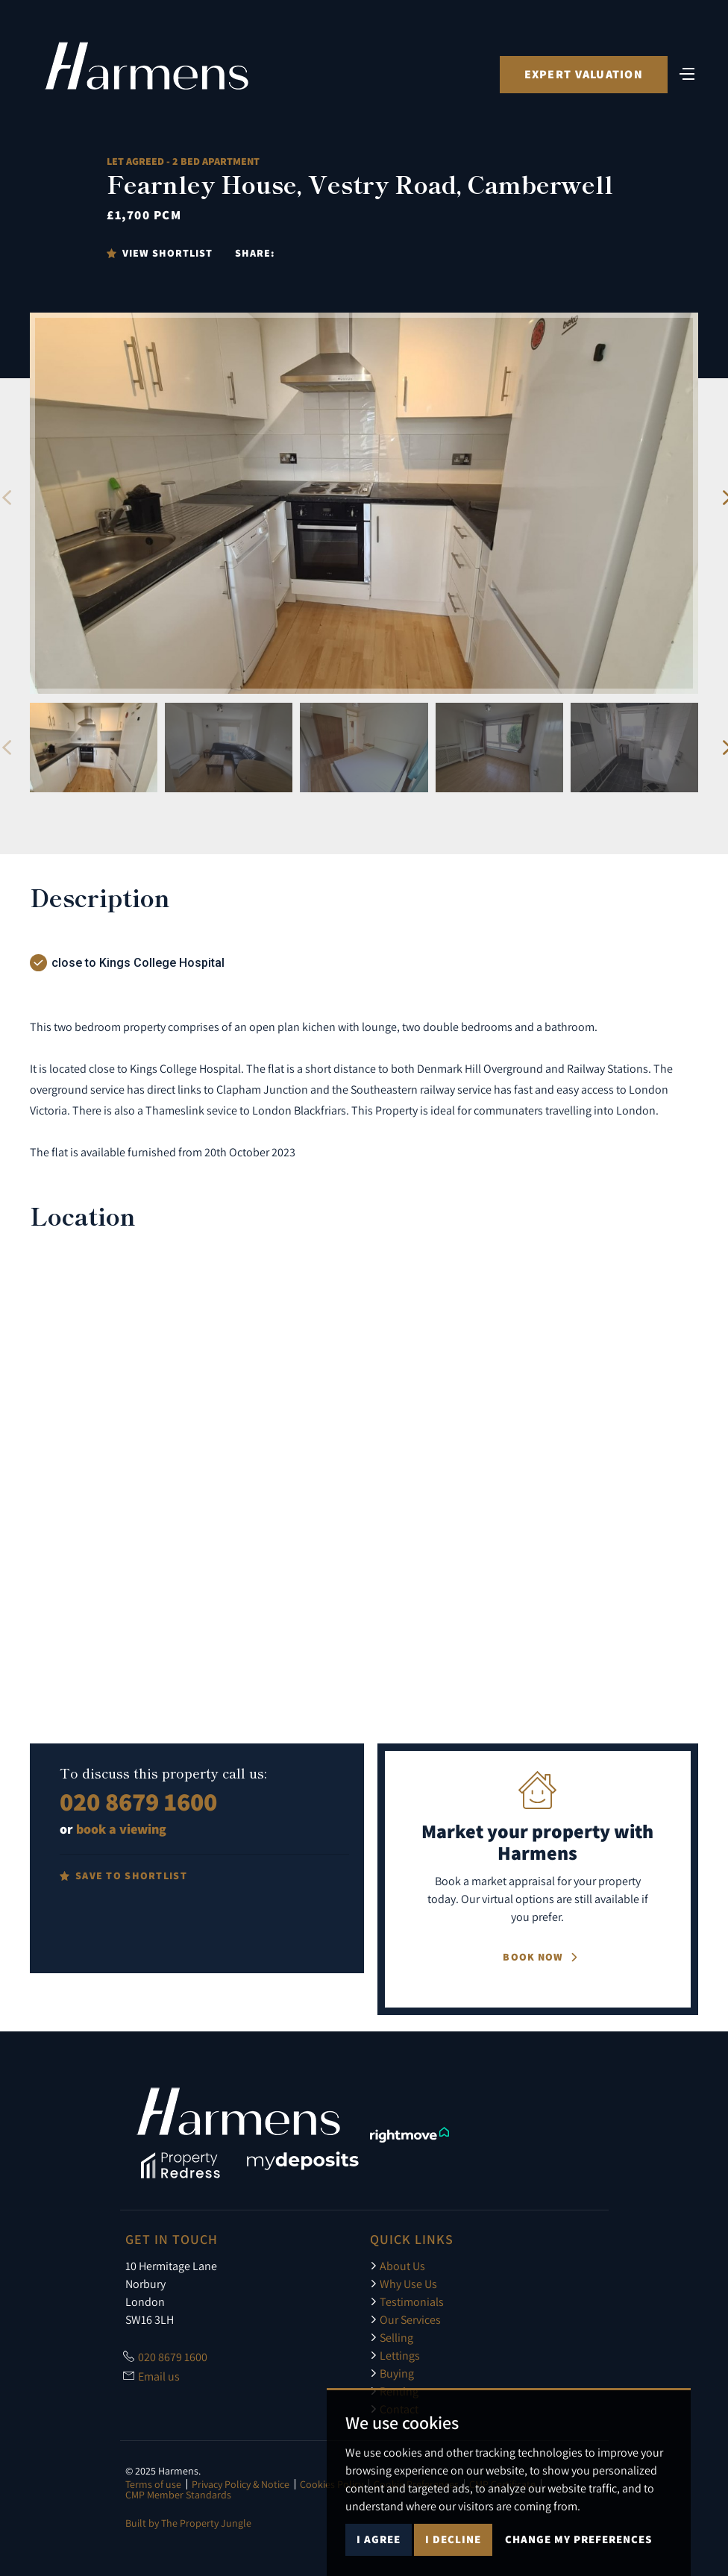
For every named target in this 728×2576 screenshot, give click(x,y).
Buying (392, 2373)
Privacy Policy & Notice (240, 2484)
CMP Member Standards (178, 2494)
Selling (391, 2337)
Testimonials (407, 2301)
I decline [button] (453, 2539)
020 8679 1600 (138, 1801)
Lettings (395, 2355)
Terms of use (153, 2484)
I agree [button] (379, 2539)
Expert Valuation (583, 75)
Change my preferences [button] (578, 2539)
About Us (397, 2265)
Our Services (405, 2319)
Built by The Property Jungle (188, 2523)
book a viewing (121, 1828)
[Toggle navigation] (687, 73)
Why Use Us (403, 2283)
